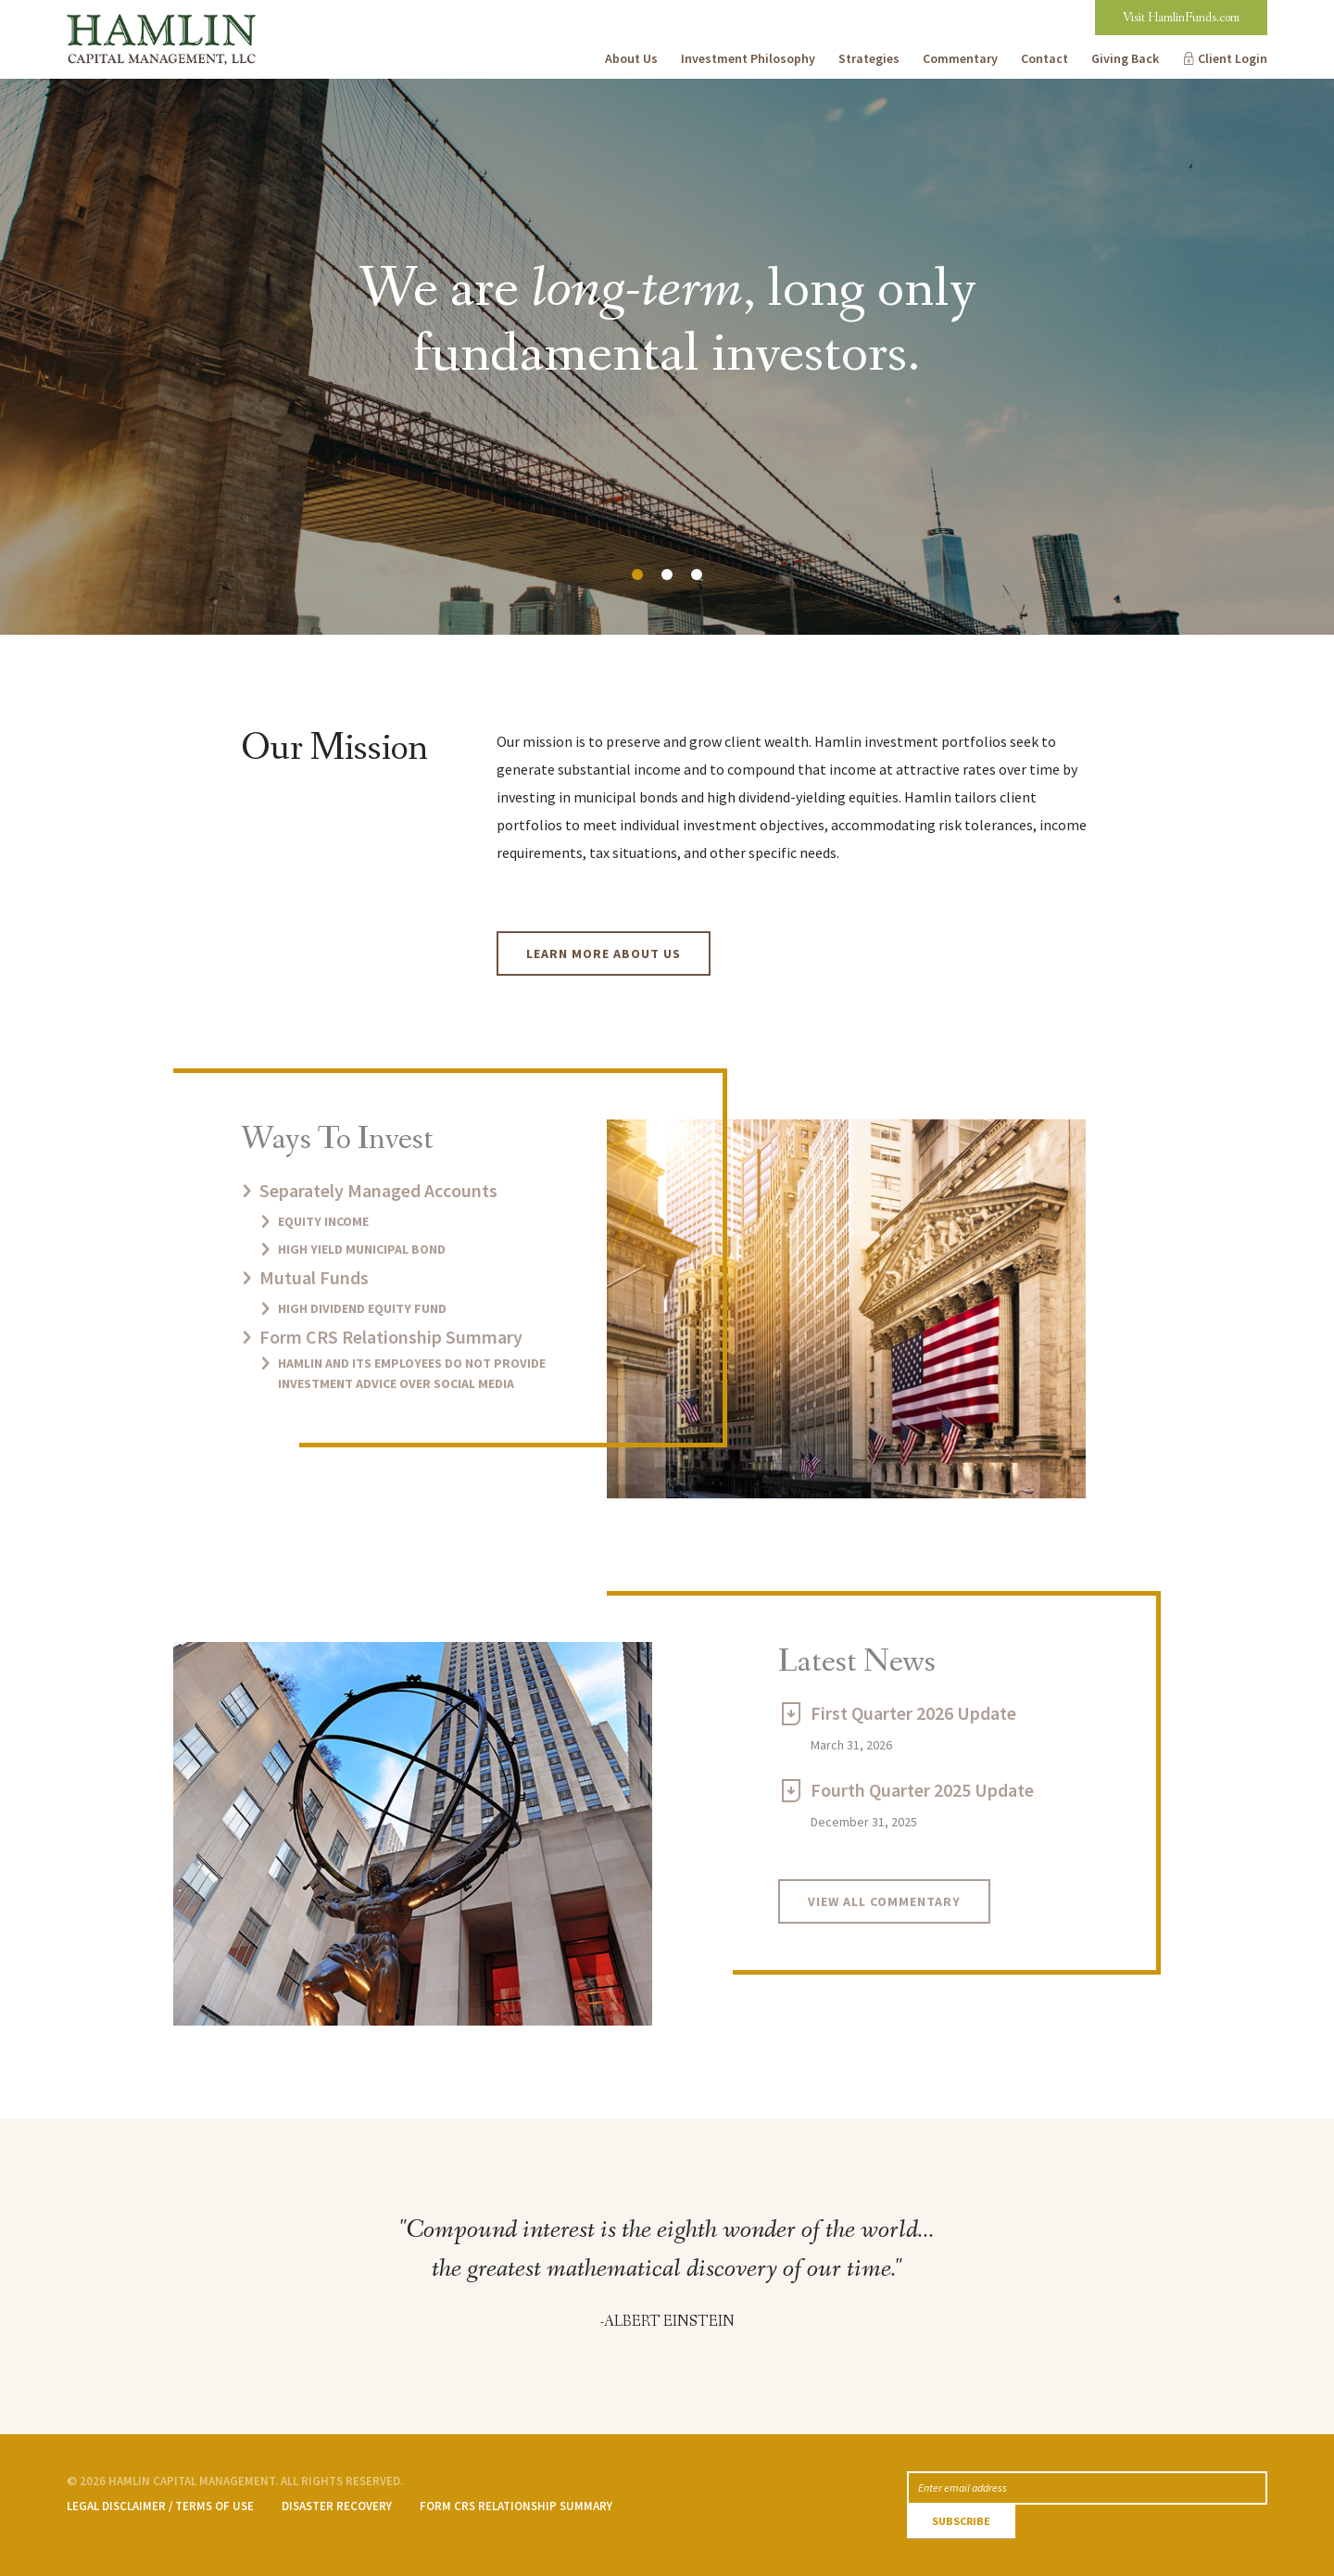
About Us (631, 58)
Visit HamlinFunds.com (1181, 17)
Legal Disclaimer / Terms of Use (160, 2506)
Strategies (869, 58)
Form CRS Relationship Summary (516, 2506)
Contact (1044, 58)
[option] (667, 357)
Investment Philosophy (748, 58)
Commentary (960, 58)
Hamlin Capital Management (159, 14)
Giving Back (1125, 58)
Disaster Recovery (337, 2506)
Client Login (1232, 58)
